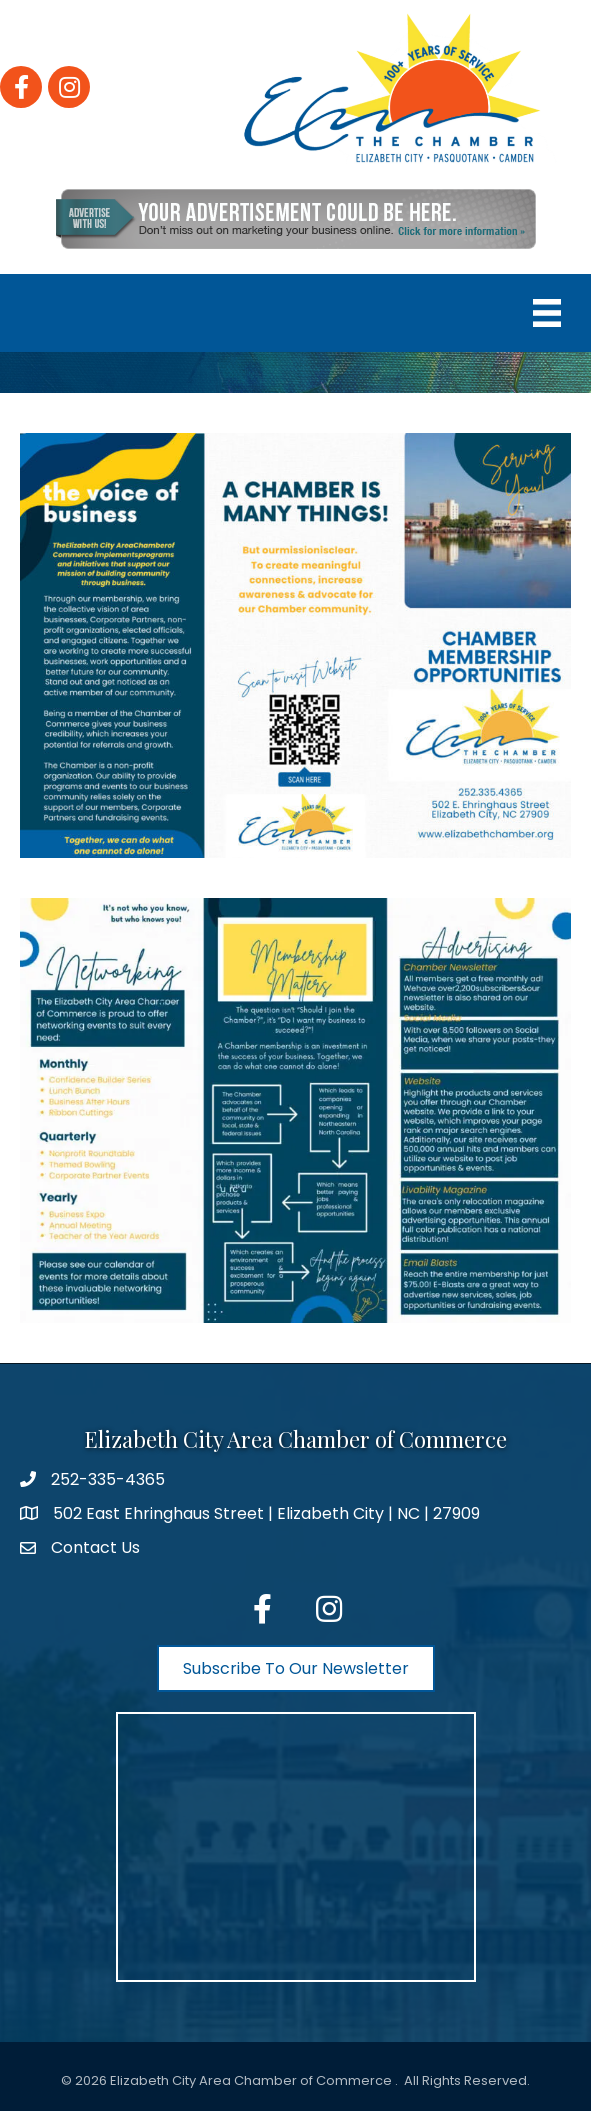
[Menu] (547, 313)
